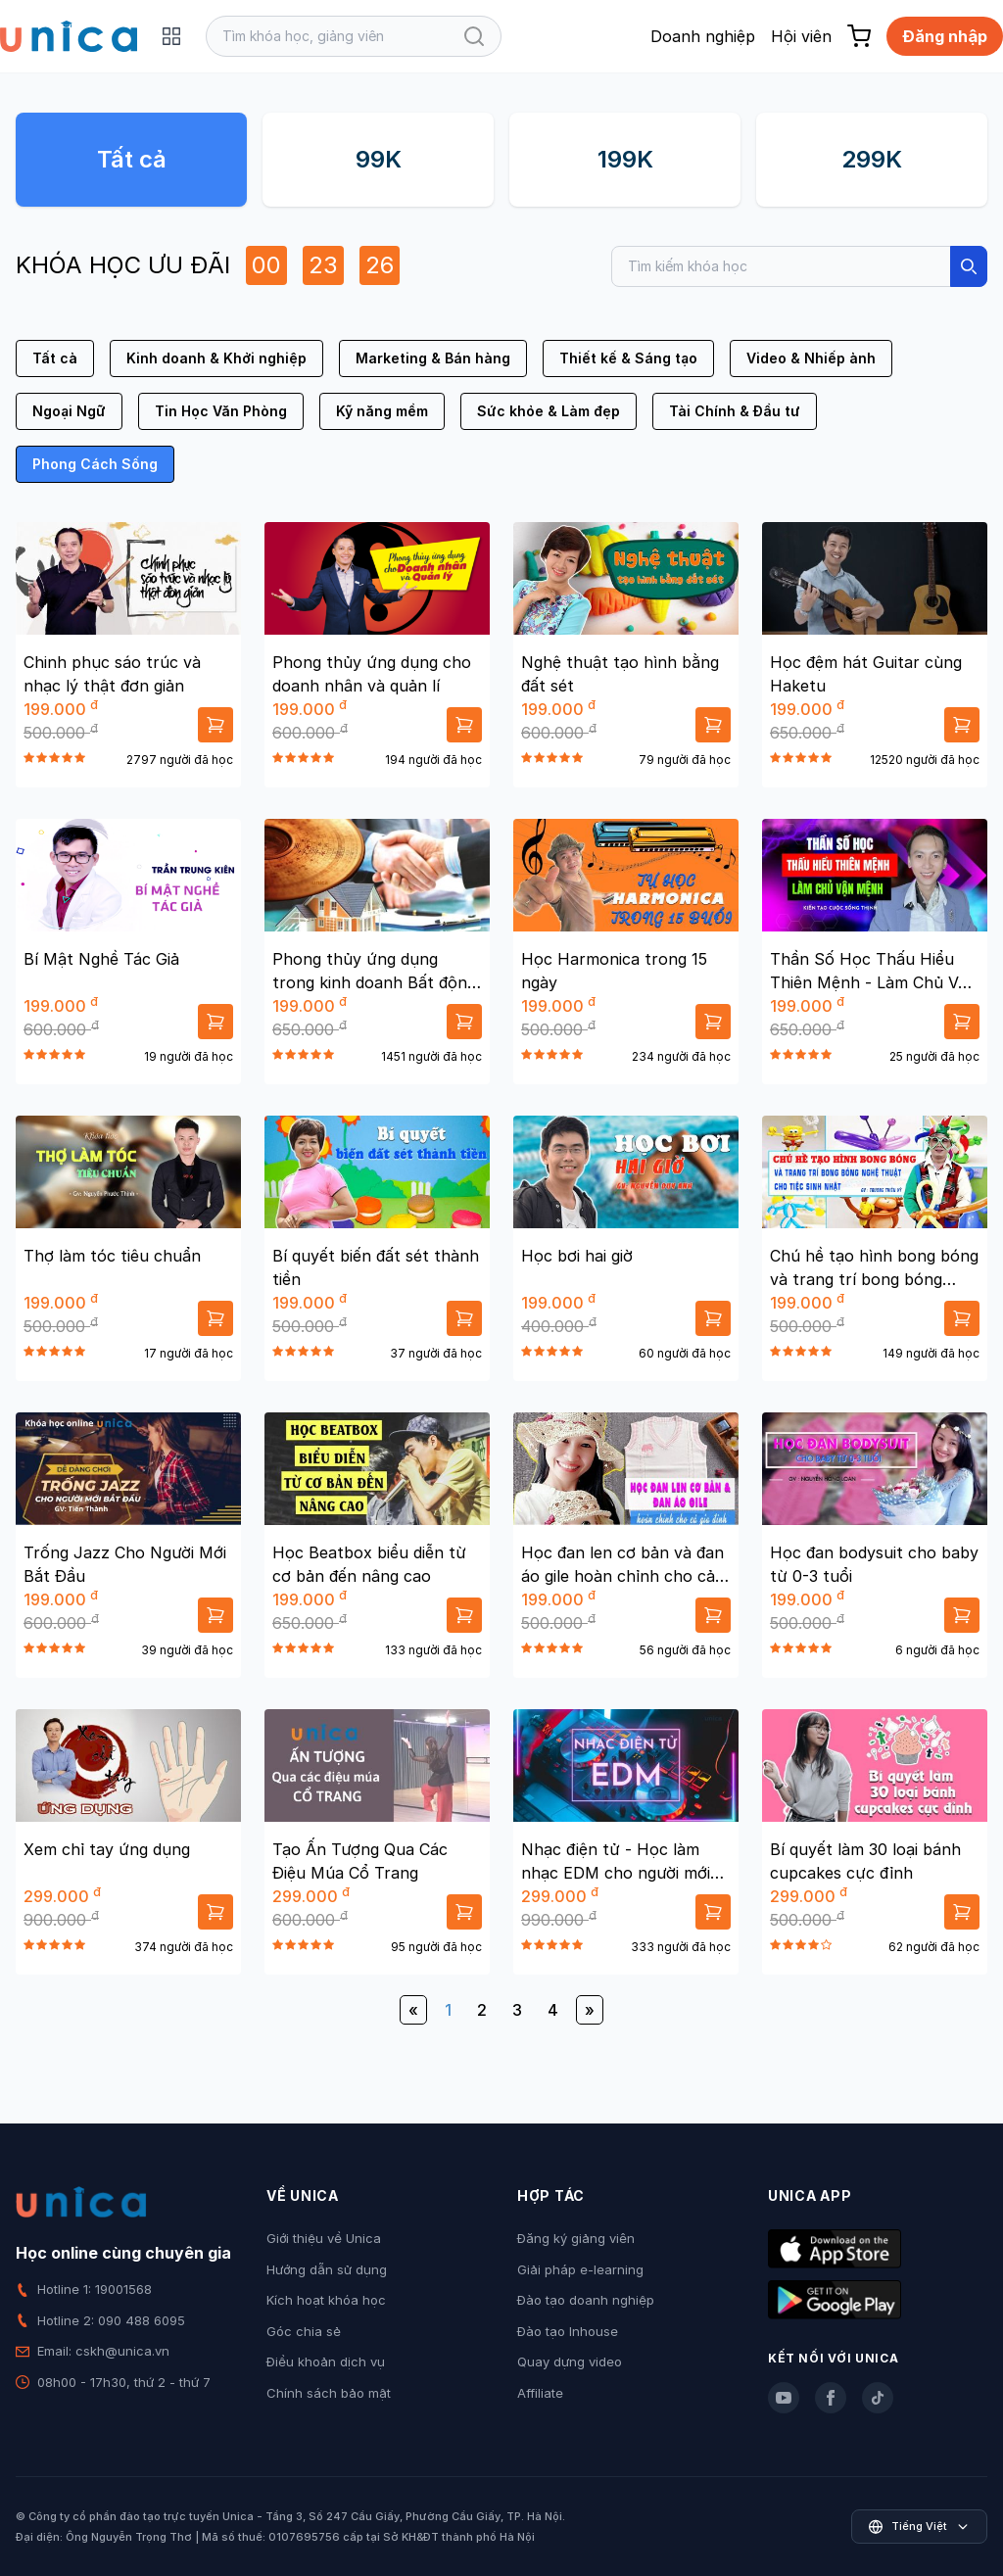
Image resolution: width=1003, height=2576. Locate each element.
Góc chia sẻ (303, 2331)
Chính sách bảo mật (328, 2393)
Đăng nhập (944, 36)
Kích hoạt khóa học (326, 2300)
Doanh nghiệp (702, 36)
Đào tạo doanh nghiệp (585, 2300)
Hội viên (801, 36)
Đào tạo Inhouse (567, 2331)
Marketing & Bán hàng (433, 358)
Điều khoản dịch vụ (325, 2361)
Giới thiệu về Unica (323, 2238)
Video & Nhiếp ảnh (811, 358)
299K (871, 159)
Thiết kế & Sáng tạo (628, 358)
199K (625, 159)
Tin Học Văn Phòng (221, 411)
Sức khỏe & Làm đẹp (548, 411)
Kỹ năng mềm (382, 411)
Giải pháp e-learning (580, 2269)
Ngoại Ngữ (69, 411)
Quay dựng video (569, 2361)
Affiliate (540, 2393)
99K (379, 159)
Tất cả (132, 159)
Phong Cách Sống (95, 463)
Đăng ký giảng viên (576, 2238)
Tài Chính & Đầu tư (734, 411)
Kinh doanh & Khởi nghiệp (216, 358)
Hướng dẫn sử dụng (326, 2269)
